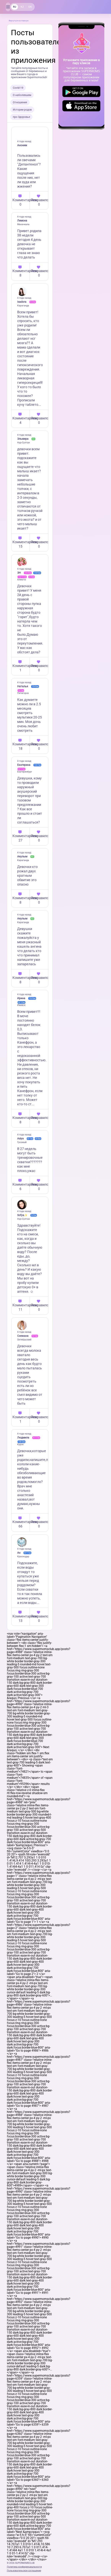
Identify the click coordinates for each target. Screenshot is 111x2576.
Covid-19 (18, 87)
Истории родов (22, 109)
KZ (22, 7)
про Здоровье (21, 116)
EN (30, 7)
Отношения (20, 102)
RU (14, 7)
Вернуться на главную (18, 21)
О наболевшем (22, 95)
